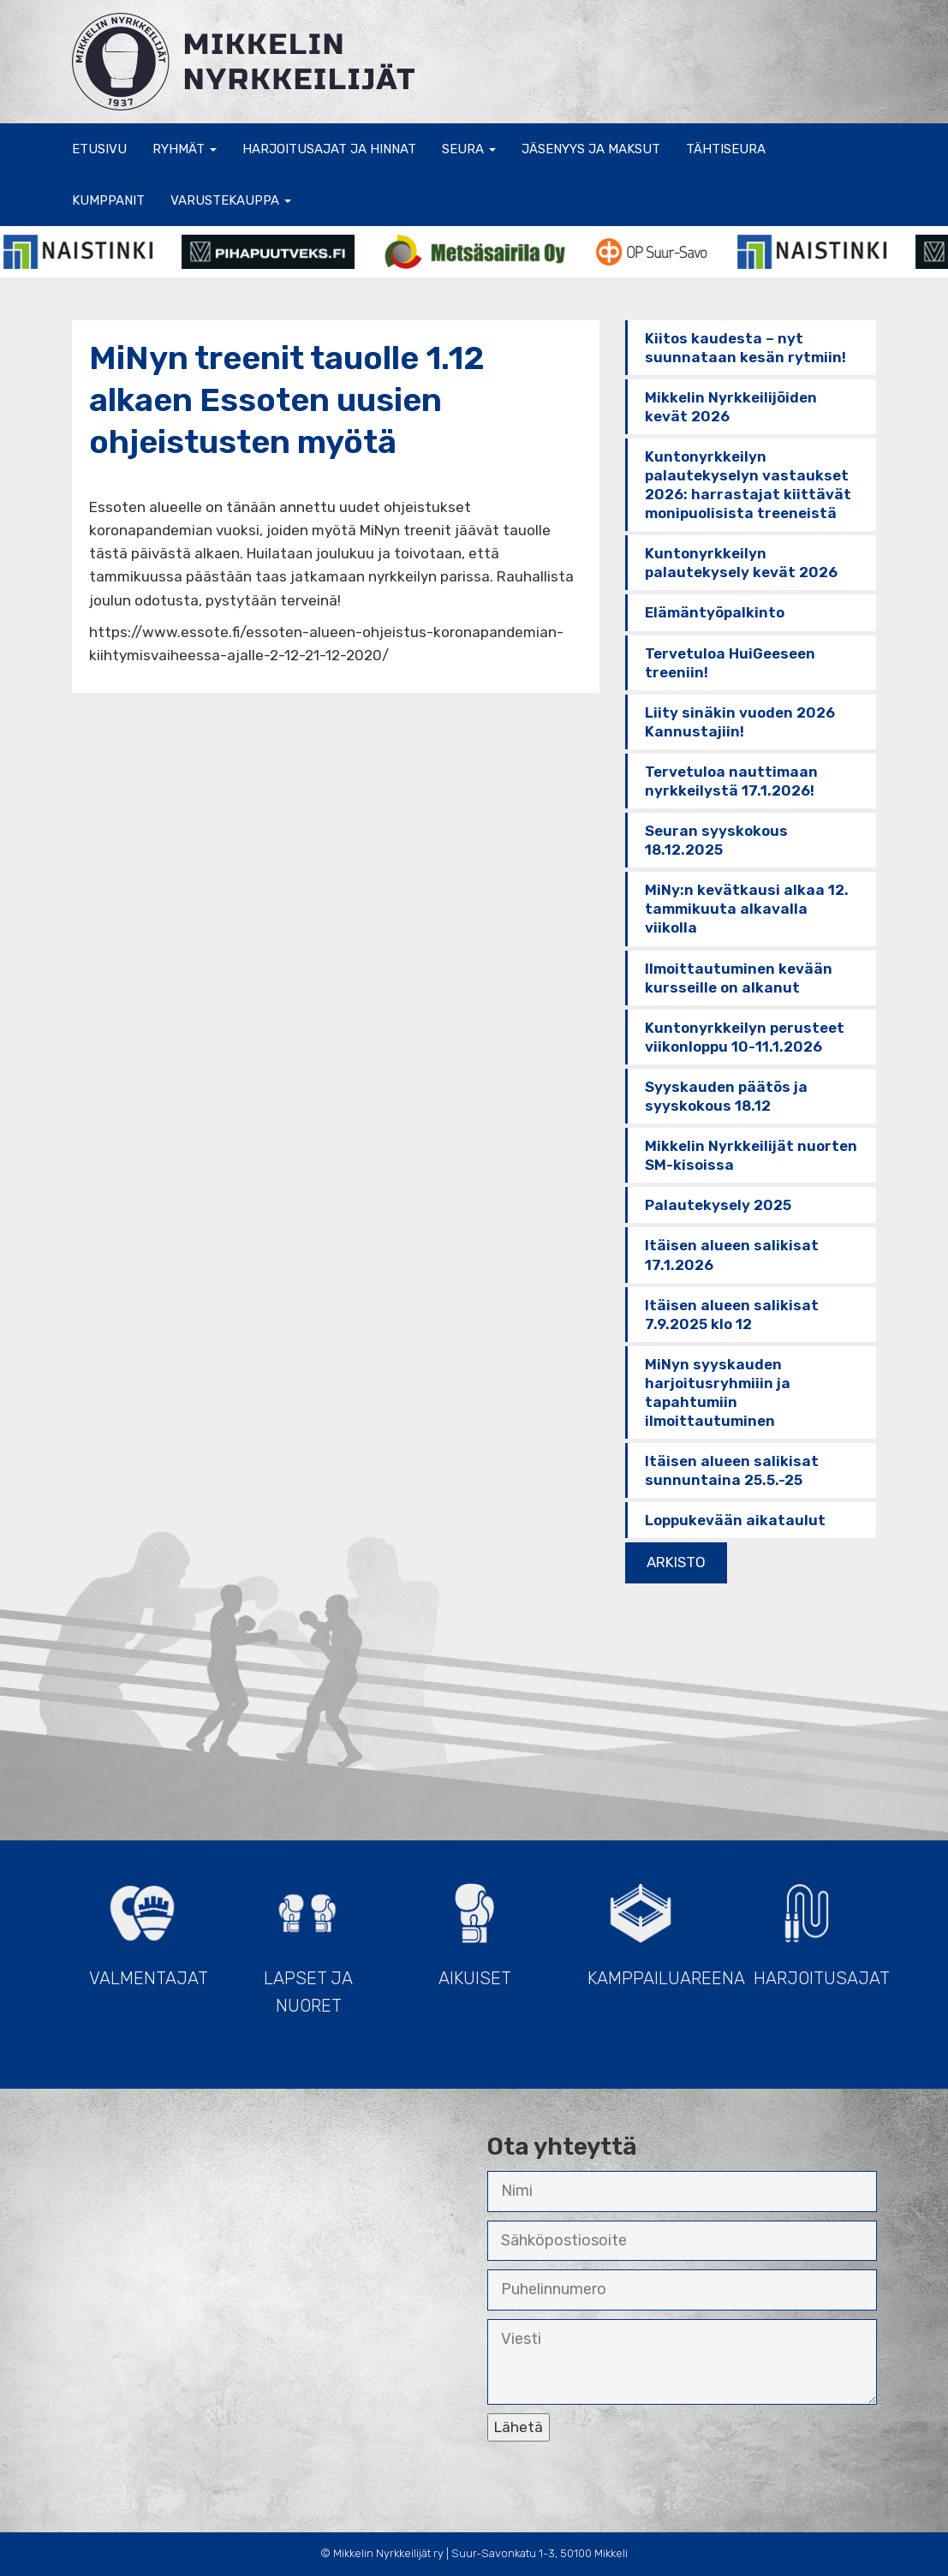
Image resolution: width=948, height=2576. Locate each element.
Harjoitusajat (815, 1927)
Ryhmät (184, 149)
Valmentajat (148, 1927)
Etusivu (99, 149)
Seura (469, 149)
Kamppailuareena (649, 1927)
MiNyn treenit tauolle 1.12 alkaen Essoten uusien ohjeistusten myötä (287, 400)
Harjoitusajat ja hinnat (329, 149)
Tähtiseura (726, 149)
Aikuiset (474, 1927)
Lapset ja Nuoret (308, 1941)
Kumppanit (108, 200)
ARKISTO (676, 1562)
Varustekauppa (230, 200)
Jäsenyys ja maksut (591, 149)
